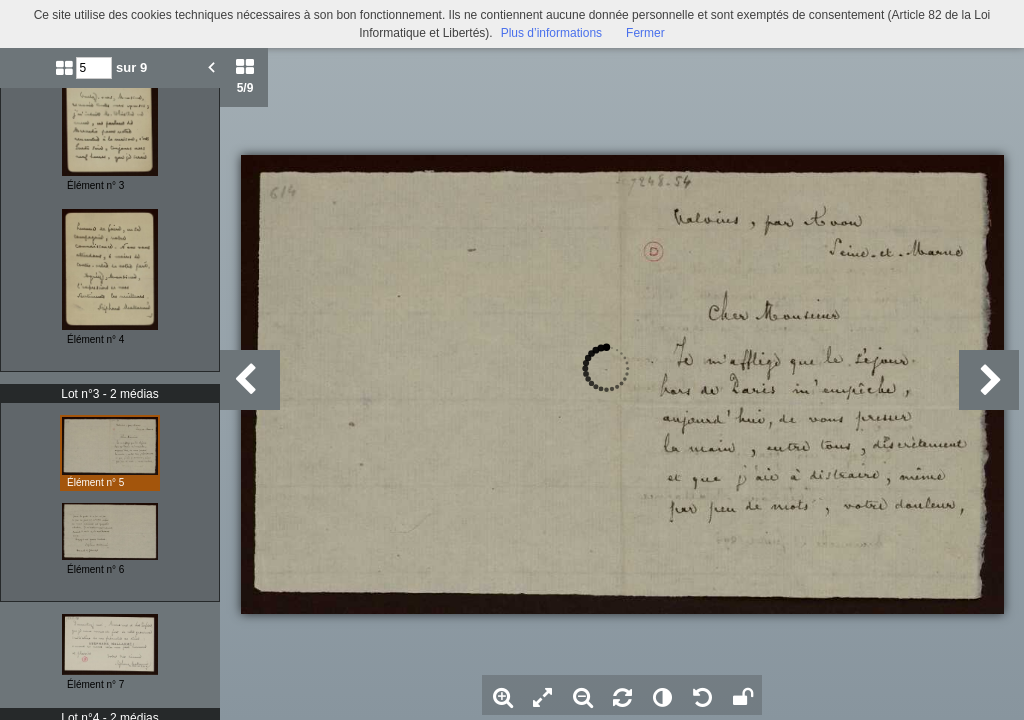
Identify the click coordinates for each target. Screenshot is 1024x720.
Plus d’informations (551, 33)
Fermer (645, 33)
